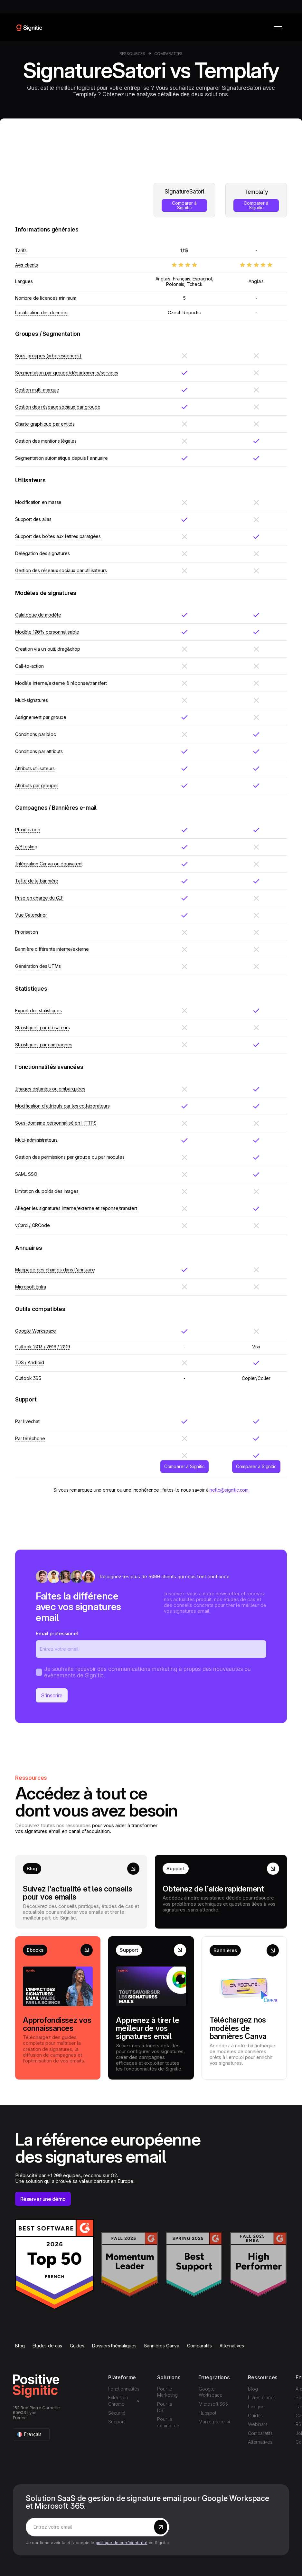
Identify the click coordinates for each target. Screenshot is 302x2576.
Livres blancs (262, 2397)
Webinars (258, 2424)
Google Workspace (210, 2392)
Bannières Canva (161, 2345)
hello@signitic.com (229, 1490)
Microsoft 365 (213, 2404)
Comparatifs (168, 54)
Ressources (132, 54)
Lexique (256, 2406)
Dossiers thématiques (114, 2345)
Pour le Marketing (167, 2392)
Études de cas (47, 2345)
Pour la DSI (164, 2407)
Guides (77, 2345)
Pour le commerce (168, 2422)
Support (116, 2421)
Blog (20, 2345)
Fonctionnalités (123, 2389)
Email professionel (57, 1634)
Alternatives (232, 2345)
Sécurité (117, 2413)
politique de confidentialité (121, 2542)
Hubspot (207, 2413)
